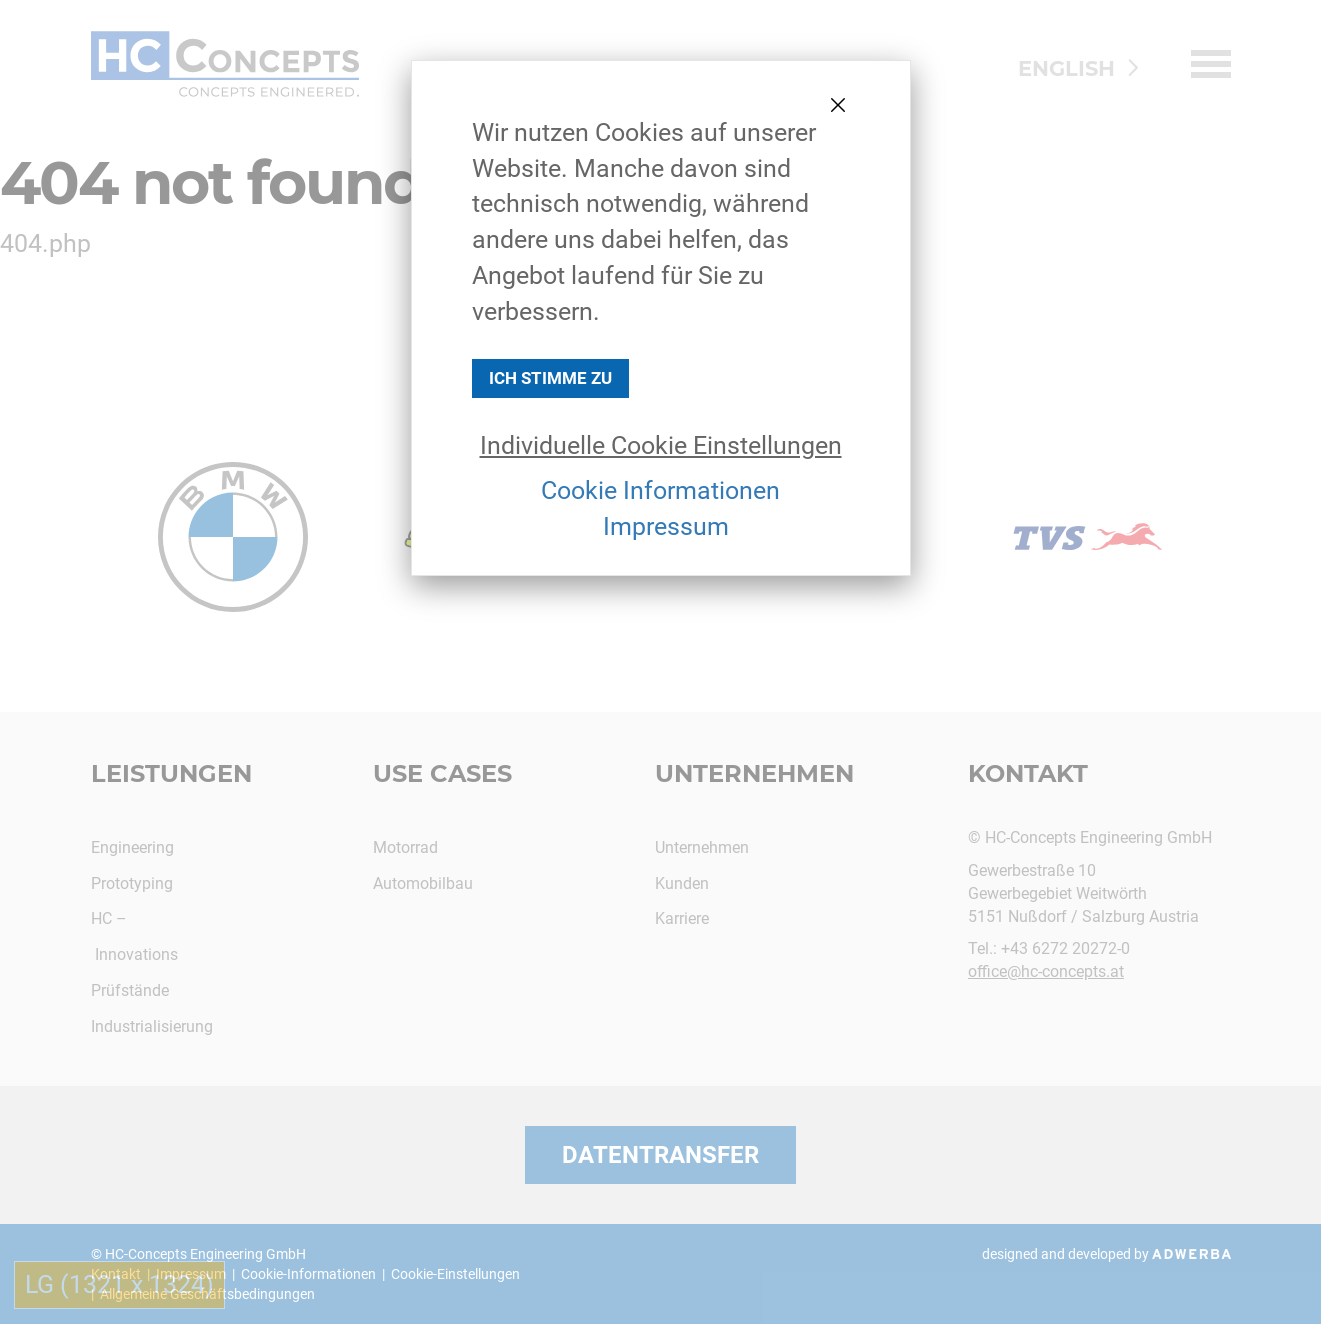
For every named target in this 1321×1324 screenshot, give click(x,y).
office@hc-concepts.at (1046, 971)
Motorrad (405, 847)
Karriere (682, 918)
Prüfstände (130, 990)
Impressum (666, 526)
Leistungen (171, 773)
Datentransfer (660, 1155)
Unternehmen (754, 773)
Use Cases (442, 773)
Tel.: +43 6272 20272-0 (1049, 948)
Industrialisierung (152, 1026)
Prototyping (132, 883)
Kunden (682, 883)
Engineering (132, 847)
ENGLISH (1066, 68)
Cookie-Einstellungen (455, 1274)
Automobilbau (423, 883)
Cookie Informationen (660, 490)
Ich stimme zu (550, 378)
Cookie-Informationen (308, 1274)
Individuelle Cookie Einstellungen (661, 445)
